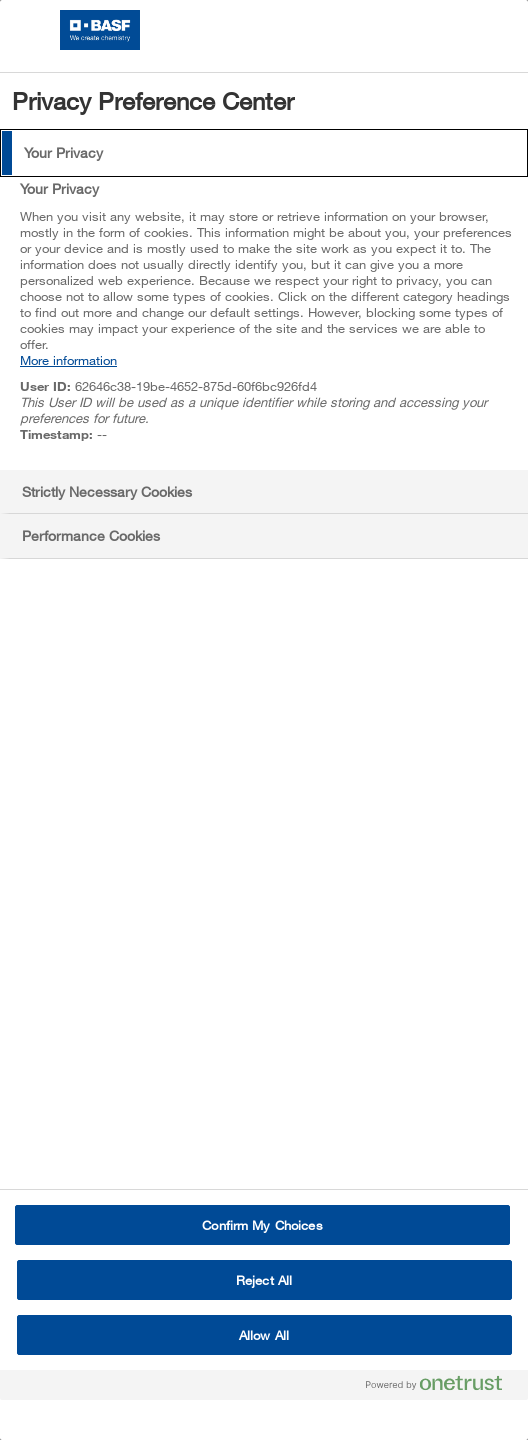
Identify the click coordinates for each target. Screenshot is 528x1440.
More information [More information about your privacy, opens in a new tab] (68, 360)
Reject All (264, 1280)
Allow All (264, 1335)
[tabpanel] (266, 322)
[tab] (264, 153)
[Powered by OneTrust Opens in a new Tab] (442, 1387)
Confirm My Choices (262, 1225)
